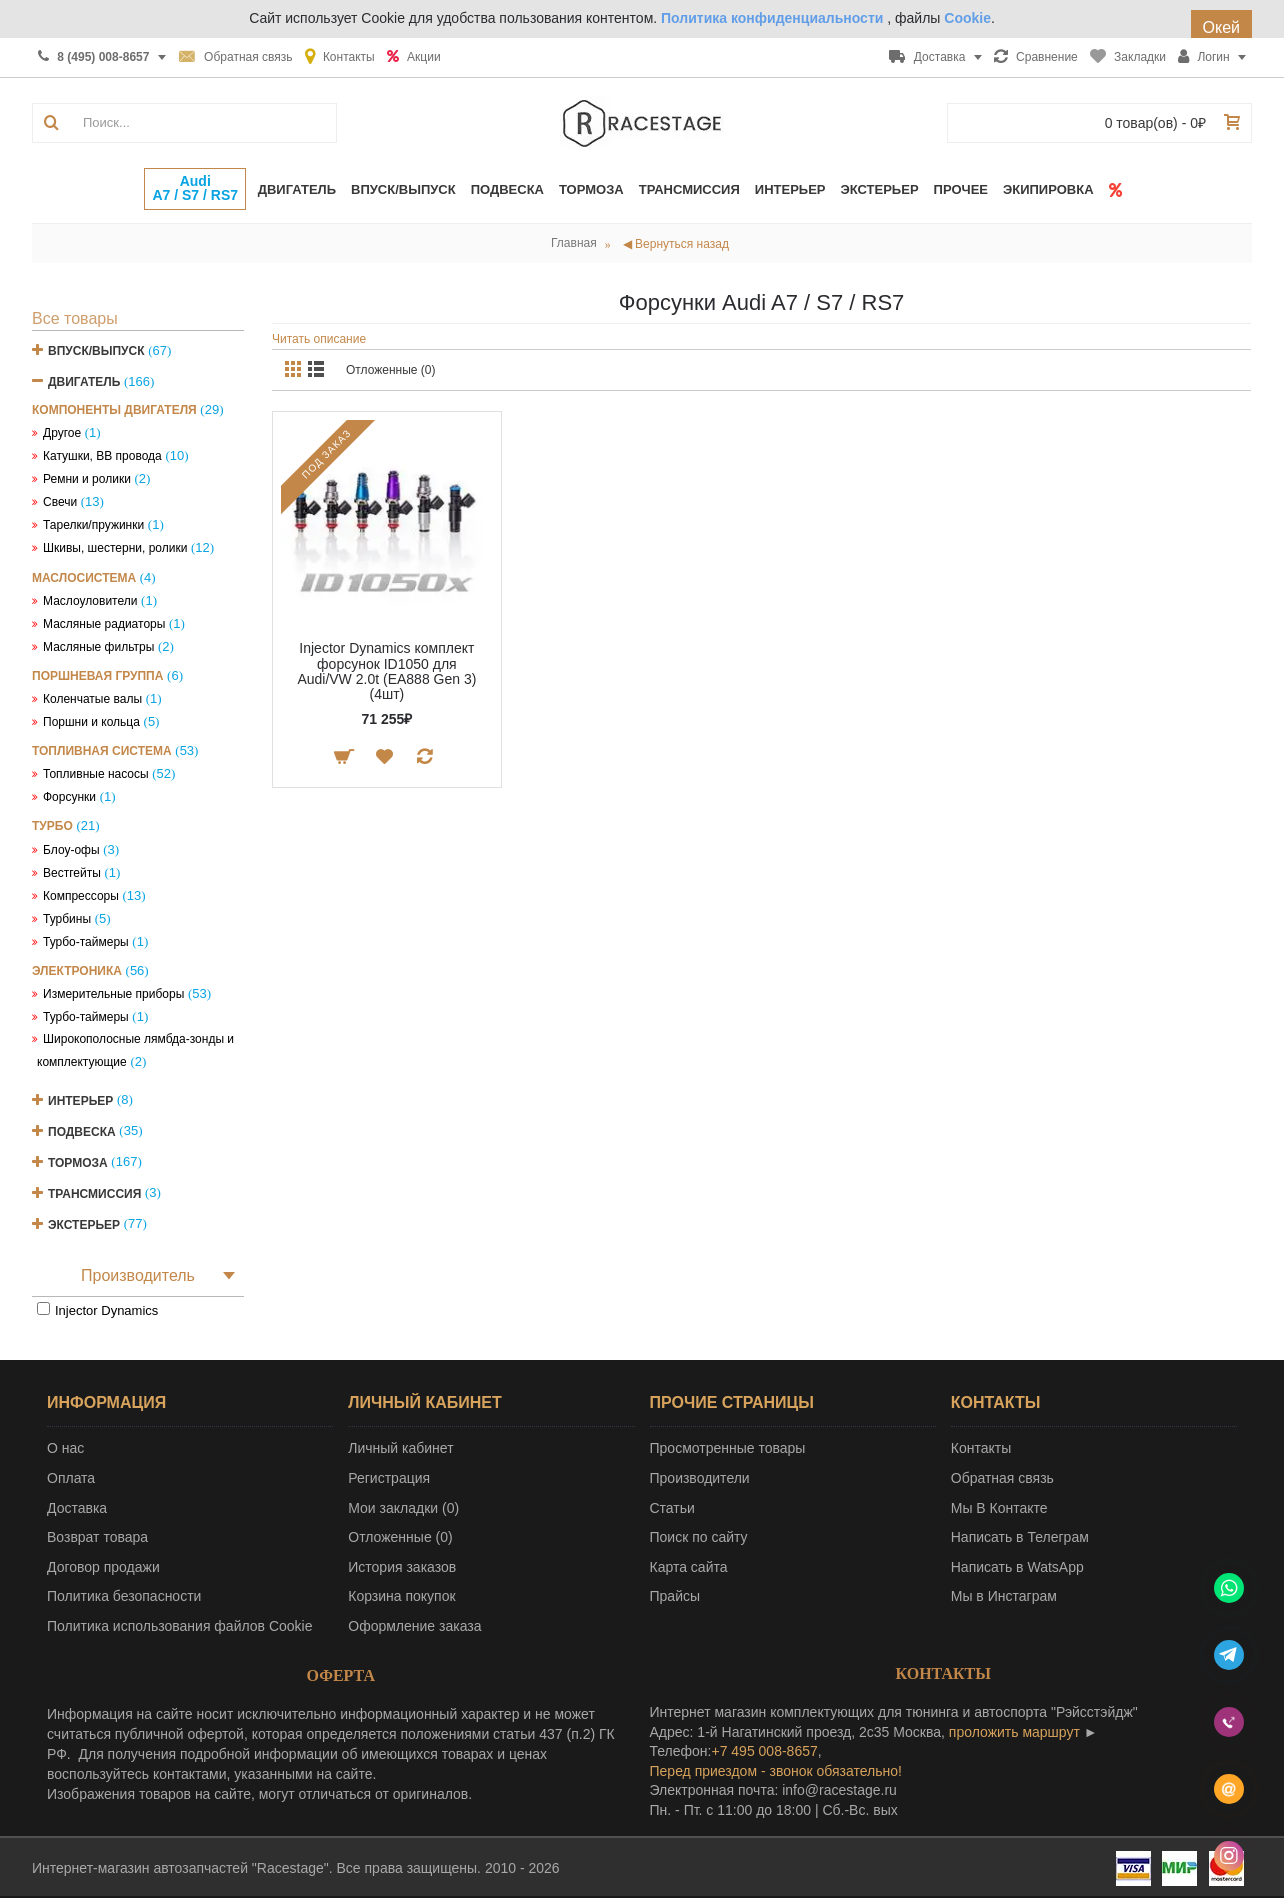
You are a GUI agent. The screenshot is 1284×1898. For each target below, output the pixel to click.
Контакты (981, 1448)
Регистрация (389, 1478)
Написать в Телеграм (1020, 1537)
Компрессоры (81, 896)
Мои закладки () (403, 1508)
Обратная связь (1002, 1478)
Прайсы (675, 1596)
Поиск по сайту (699, 1537)
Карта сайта (689, 1567)
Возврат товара (97, 1537)
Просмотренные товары (728, 1448)
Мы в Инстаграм (1004, 1596)
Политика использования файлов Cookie (180, 1626)
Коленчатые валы (92, 699)
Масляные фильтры (98, 647)
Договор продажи (103, 1567)
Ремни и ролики (87, 479)
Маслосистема (84, 578)
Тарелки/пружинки (93, 525)
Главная (574, 243)
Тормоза (78, 1162)
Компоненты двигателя (114, 410)
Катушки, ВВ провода (102, 456)
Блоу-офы (71, 850)
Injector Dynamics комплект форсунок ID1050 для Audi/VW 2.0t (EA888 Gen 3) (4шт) (386, 671)
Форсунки (69, 797)
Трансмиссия (94, 1193)
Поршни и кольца (91, 722)
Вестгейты (72, 873)
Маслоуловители (90, 601)
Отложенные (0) (391, 370)
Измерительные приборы (113, 994)
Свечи (60, 502)
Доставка (77, 1508)
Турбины (67, 919)
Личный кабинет (400, 1448)
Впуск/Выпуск (96, 351)
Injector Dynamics (106, 1310)
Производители (700, 1478)
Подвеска (82, 1131)
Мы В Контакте (999, 1508)
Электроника (77, 971)
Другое (62, 433)
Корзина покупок (401, 1596)
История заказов (402, 1567)
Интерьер (80, 1100)
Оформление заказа (414, 1626)
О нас (65, 1448)
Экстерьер (84, 1224)
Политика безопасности (124, 1596)
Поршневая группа (97, 676)
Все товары (75, 318)
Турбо (52, 826)
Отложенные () (400, 1537)
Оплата (71, 1478)
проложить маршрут (1014, 1732)
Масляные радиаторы (104, 624)
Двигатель (84, 382)
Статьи (672, 1508)
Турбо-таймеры (86, 942)
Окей (1221, 27)
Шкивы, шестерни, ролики (115, 548)
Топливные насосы (96, 774)
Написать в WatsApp (1017, 1567)
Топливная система (102, 751)
